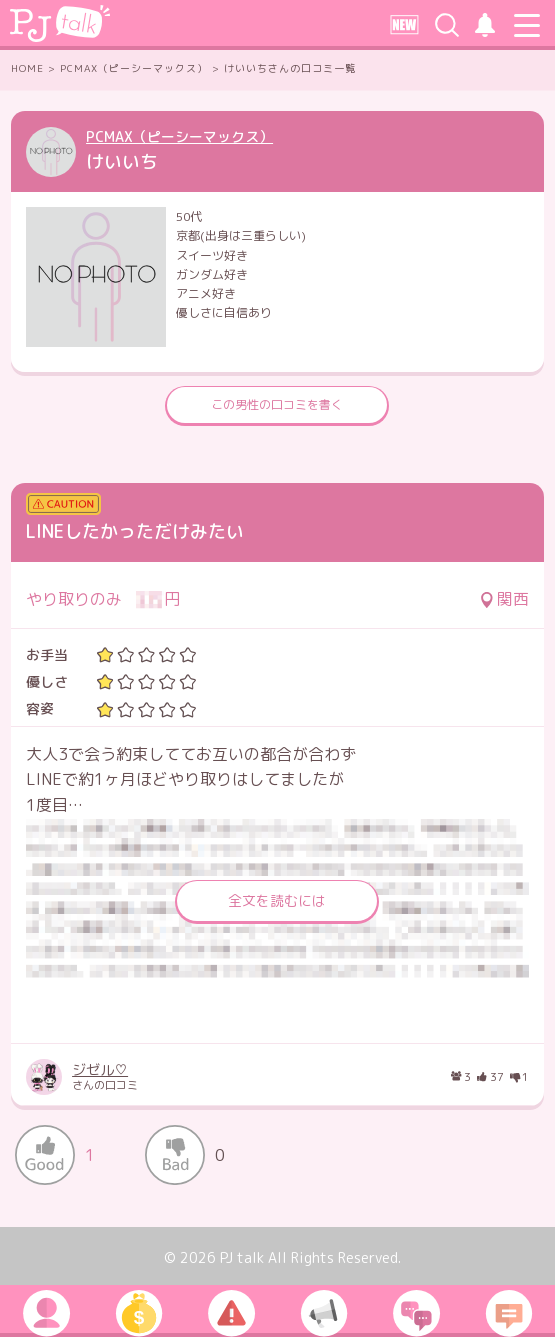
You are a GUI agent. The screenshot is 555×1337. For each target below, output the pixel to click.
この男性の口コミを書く (277, 404)
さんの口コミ (157, 1077)
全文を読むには (277, 900)
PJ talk (242, 1257)
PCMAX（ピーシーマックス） (179, 136)
